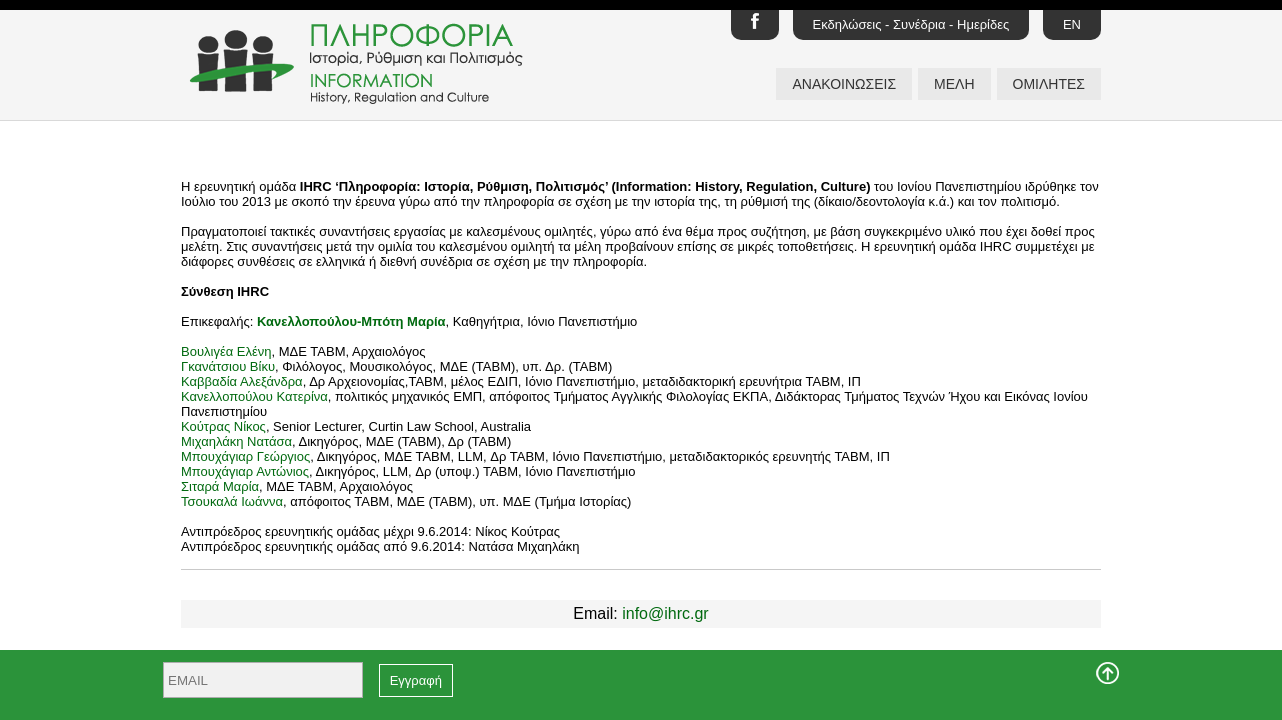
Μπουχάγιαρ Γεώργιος (245, 456)
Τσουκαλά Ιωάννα (232, 501)
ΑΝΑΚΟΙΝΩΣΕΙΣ (844, 84)
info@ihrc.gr (665, 613)
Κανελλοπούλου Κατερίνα (254, 396)
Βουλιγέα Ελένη (226, 351)
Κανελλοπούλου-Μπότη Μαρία (351, 321)
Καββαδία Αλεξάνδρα (242, 381)
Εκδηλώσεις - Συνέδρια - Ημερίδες (911, 24)
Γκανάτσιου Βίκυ (228, 366)
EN (1072, 24)
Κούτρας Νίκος (223, 426)
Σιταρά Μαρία (220, 486)
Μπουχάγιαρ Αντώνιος (245, 471)
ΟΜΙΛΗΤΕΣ (1049, 84)
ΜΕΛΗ (954, 84)
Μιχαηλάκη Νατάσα (236, 441)
